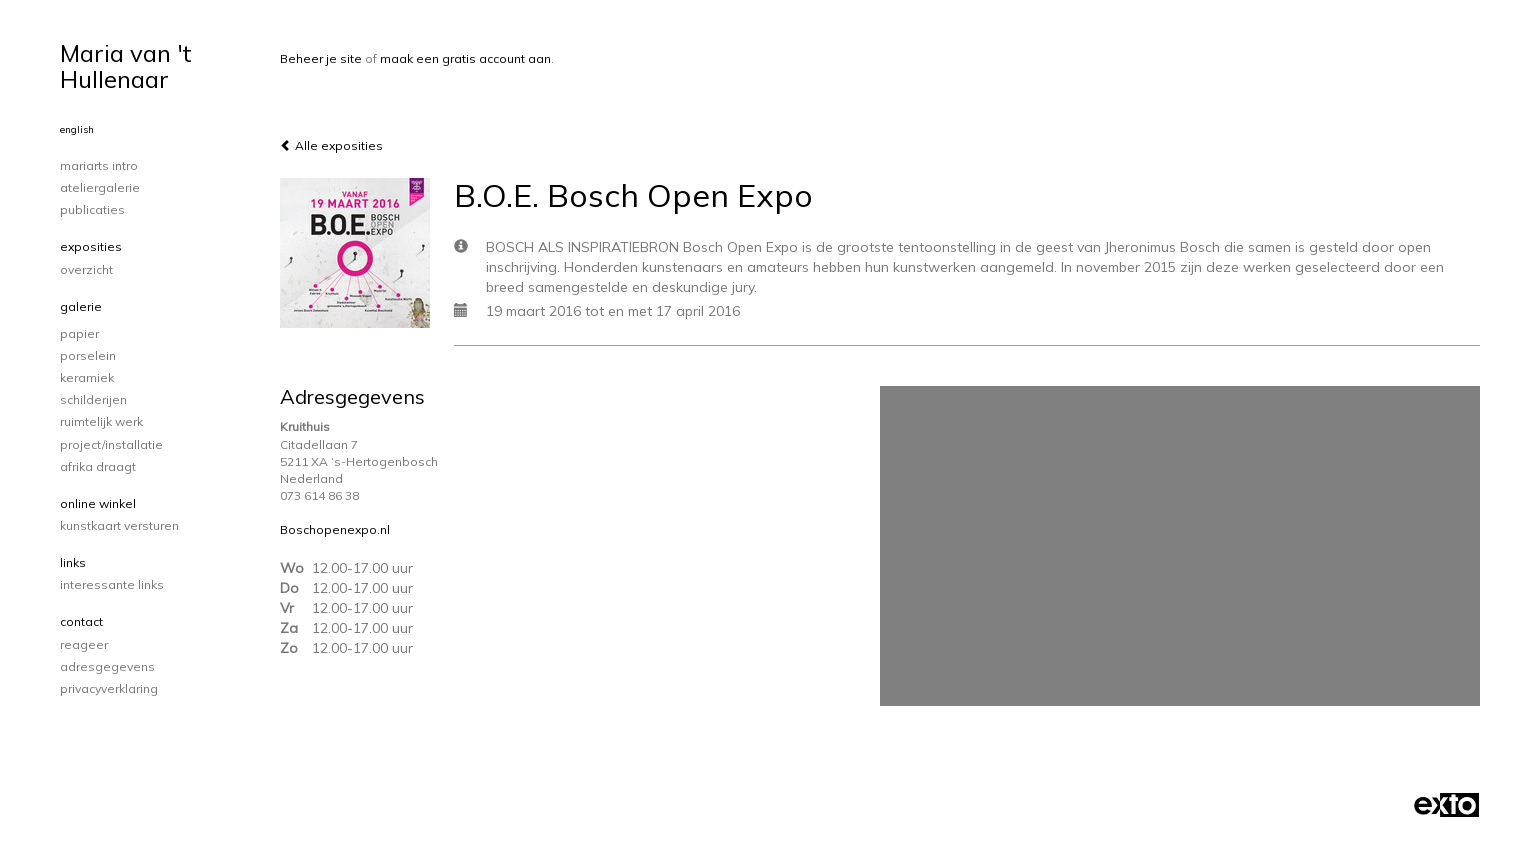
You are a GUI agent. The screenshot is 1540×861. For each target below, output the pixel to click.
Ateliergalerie (100, 187)
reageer (84, 644)
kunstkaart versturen (119, 525)
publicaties (92, 209)
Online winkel (98, 503)
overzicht (86, 269)
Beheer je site (321, 58)
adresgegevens (107, 666)
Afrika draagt (98, 466)
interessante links (112, 584)
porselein (88, 355)
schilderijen (93, 399)
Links (73, 562)
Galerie (81, 306)
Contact (81, 621)
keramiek (87, 377)
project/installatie (111, 444)
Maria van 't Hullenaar (126, 66)
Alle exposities (331, 145)
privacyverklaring (109, 688)
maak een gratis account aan (465, 58)
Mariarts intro (99, 165)
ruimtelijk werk (101, 421)
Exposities (91, 246)
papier (79, 333)
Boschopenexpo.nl (335, 529)
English (77, 129)
